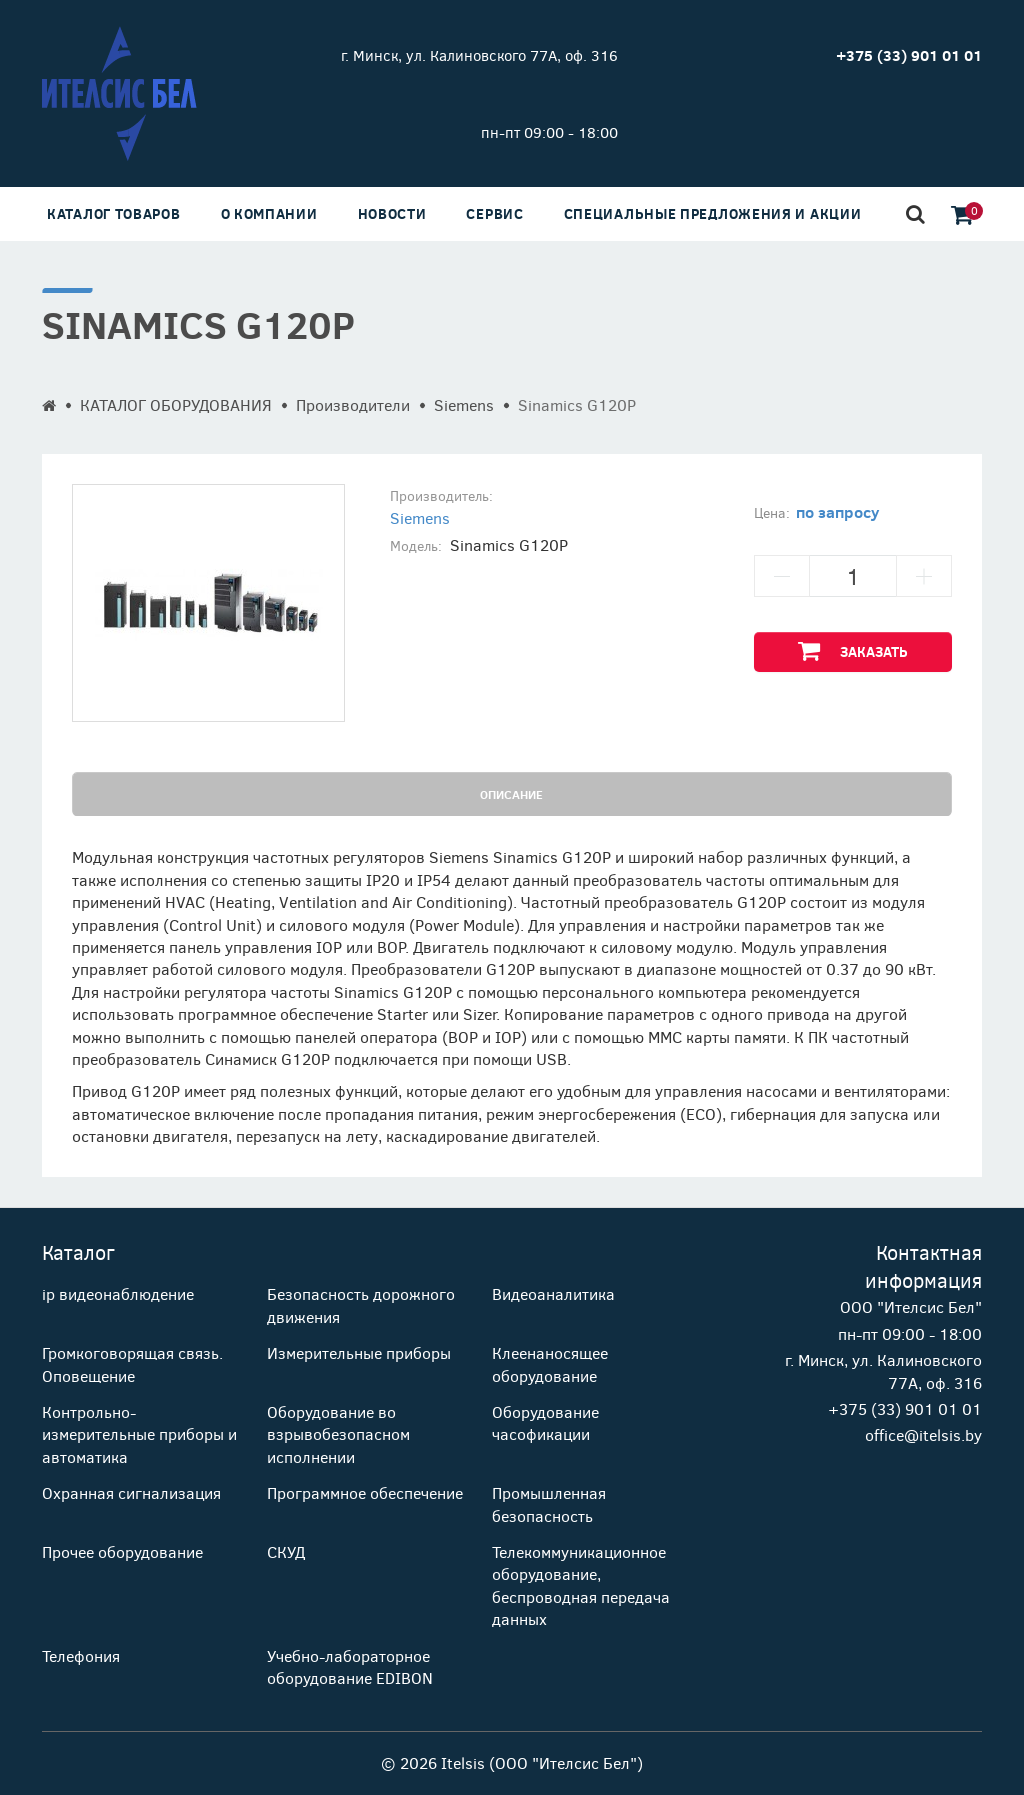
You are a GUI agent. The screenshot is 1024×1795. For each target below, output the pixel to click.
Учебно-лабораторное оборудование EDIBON (350, 1666)
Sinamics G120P (577, 404)
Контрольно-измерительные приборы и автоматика (139, 1434)
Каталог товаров (114, 213)
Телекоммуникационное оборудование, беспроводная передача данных (581, 1585)
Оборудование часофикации (545, 1422)
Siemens (464, 404)
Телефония (81, 1655)
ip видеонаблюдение (118, 1293)
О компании (269, 213)
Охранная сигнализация (131, 1492)
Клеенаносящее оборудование (550, 1363)
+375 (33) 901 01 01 (905, 1408)
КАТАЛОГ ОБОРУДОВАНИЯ (176, 404)
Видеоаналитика (553, 1293)
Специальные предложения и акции (713, 213)
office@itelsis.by (923, 1434)
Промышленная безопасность (549, 1503)
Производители (353, 404)
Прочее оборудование (122, 1551)
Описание (511, 794)
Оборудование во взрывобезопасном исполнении (338, 1434)
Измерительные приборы (359, 1352)
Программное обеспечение (365, 1492)
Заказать (853, 650)
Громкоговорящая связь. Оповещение (132, 1363)
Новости (392, 213)
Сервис (494, 213)
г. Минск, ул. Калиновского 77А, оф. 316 (479, 55)
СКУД (286, 1551)
